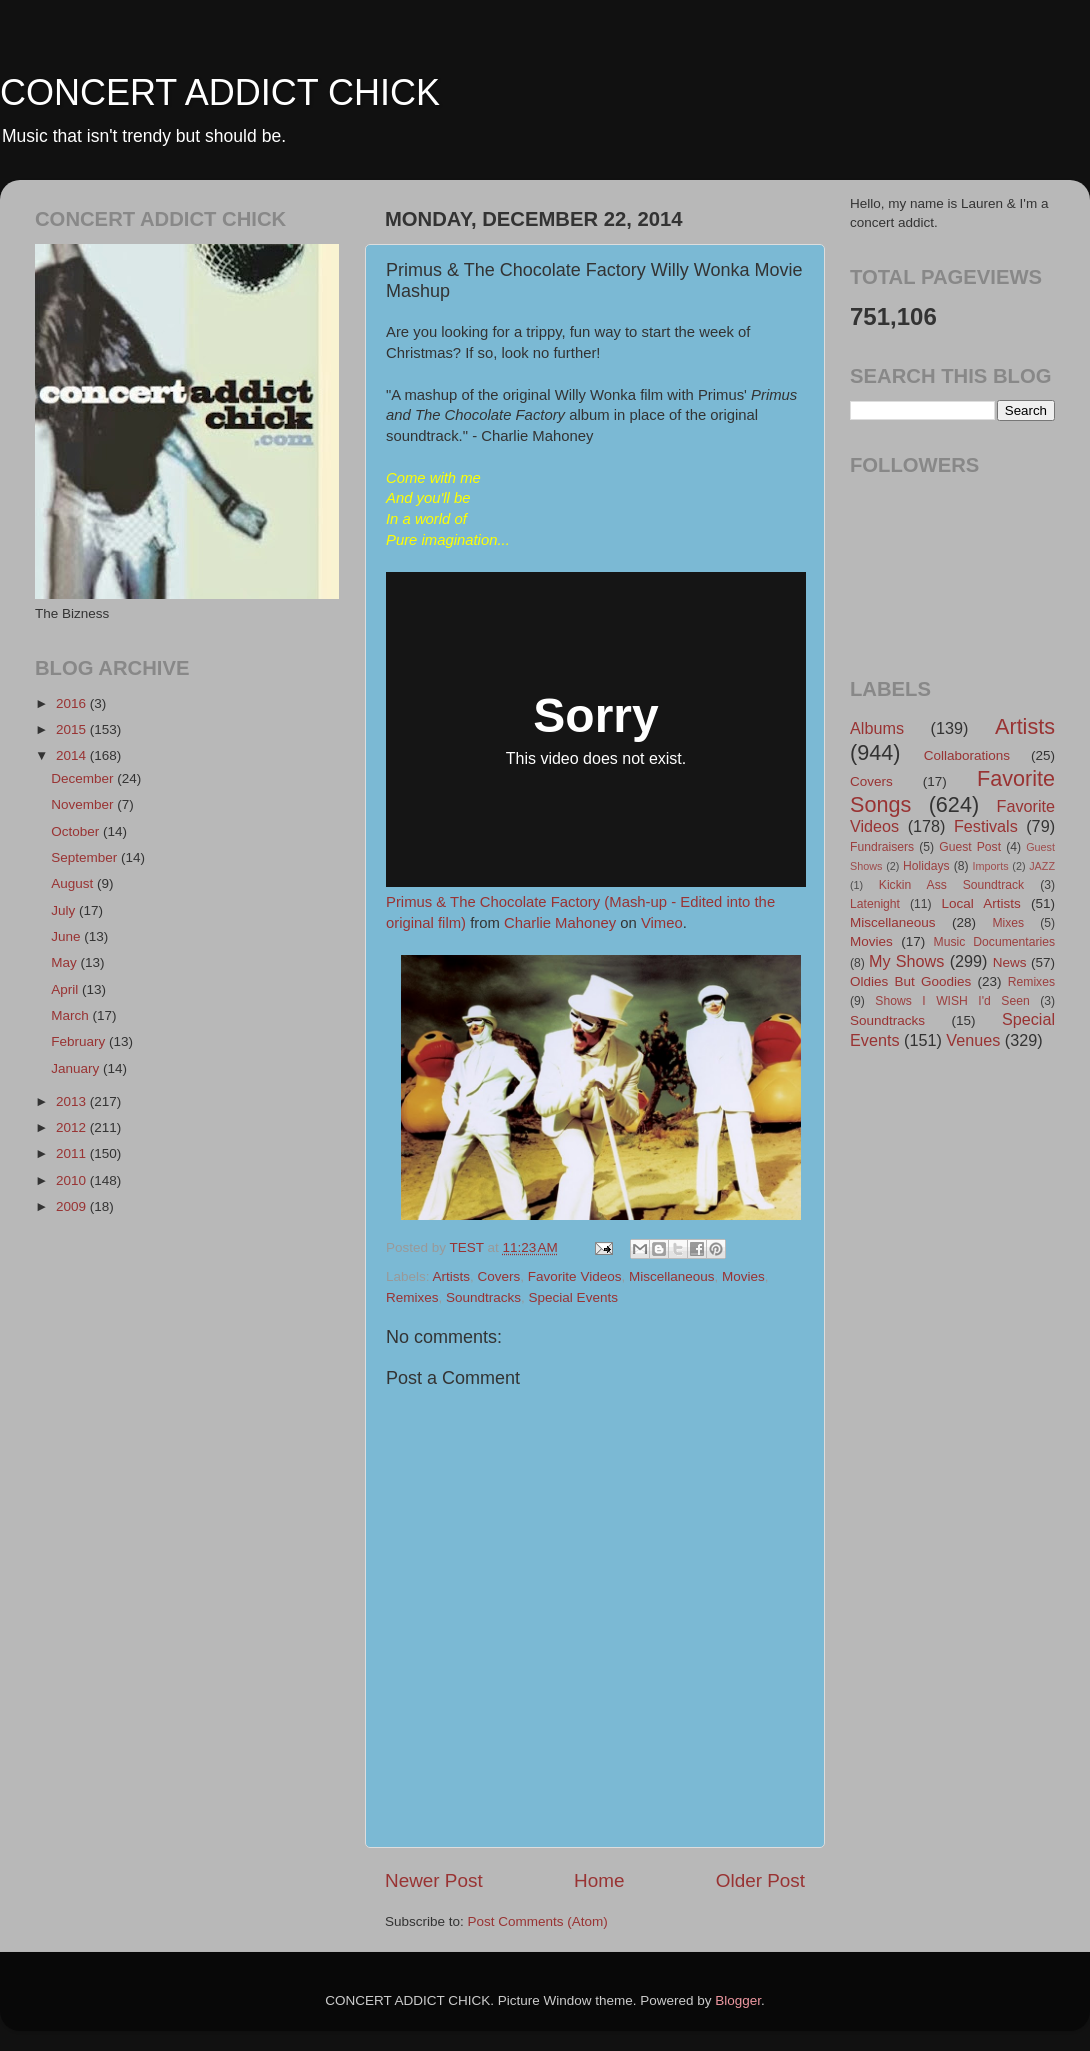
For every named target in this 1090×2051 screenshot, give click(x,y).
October (77, 831)
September (86, 857)
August (74, 883)
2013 (73, 1101)
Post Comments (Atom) (538, 1921)
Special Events (573, 1297)
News (1010, 962)
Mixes (1008, 923)
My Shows (906, 961)
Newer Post (434, 1880)
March (71, 1015)
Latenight (875, 904)
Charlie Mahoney (560, 923)
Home (599, 1880)
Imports (991, 866)
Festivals (986, 826)
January (77, 1068)
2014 (73, 755)
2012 (73, 1127)
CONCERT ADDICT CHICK (220, 92)
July (65, 910)
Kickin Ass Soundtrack (951, 885)
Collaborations (967, 755)
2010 (73, 1180)
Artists (452, 1276)
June (67, 936)
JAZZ (1042, 866)
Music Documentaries (994, 942)
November (84, 804)
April (66, 989)
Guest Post (970, 847)
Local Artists (980, 903)
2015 (73, 729)
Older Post (760, 1880)
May (65, 962)
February (80, 1041)
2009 (73, 1206)
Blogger (738, 2000)
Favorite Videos (575, 1276)
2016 (73, 703)
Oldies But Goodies (910, 981)
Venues (973, 1040)
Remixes (412, 1297)
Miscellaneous (672, 1276)
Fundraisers (882, 847)
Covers (499, 1276)
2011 (73, 1153)
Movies (743, 1276)
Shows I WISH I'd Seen (952, 1001)
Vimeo (662, 923)
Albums (877, 728)
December (84, 778)
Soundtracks (483, 1297)
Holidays (926, 866)
